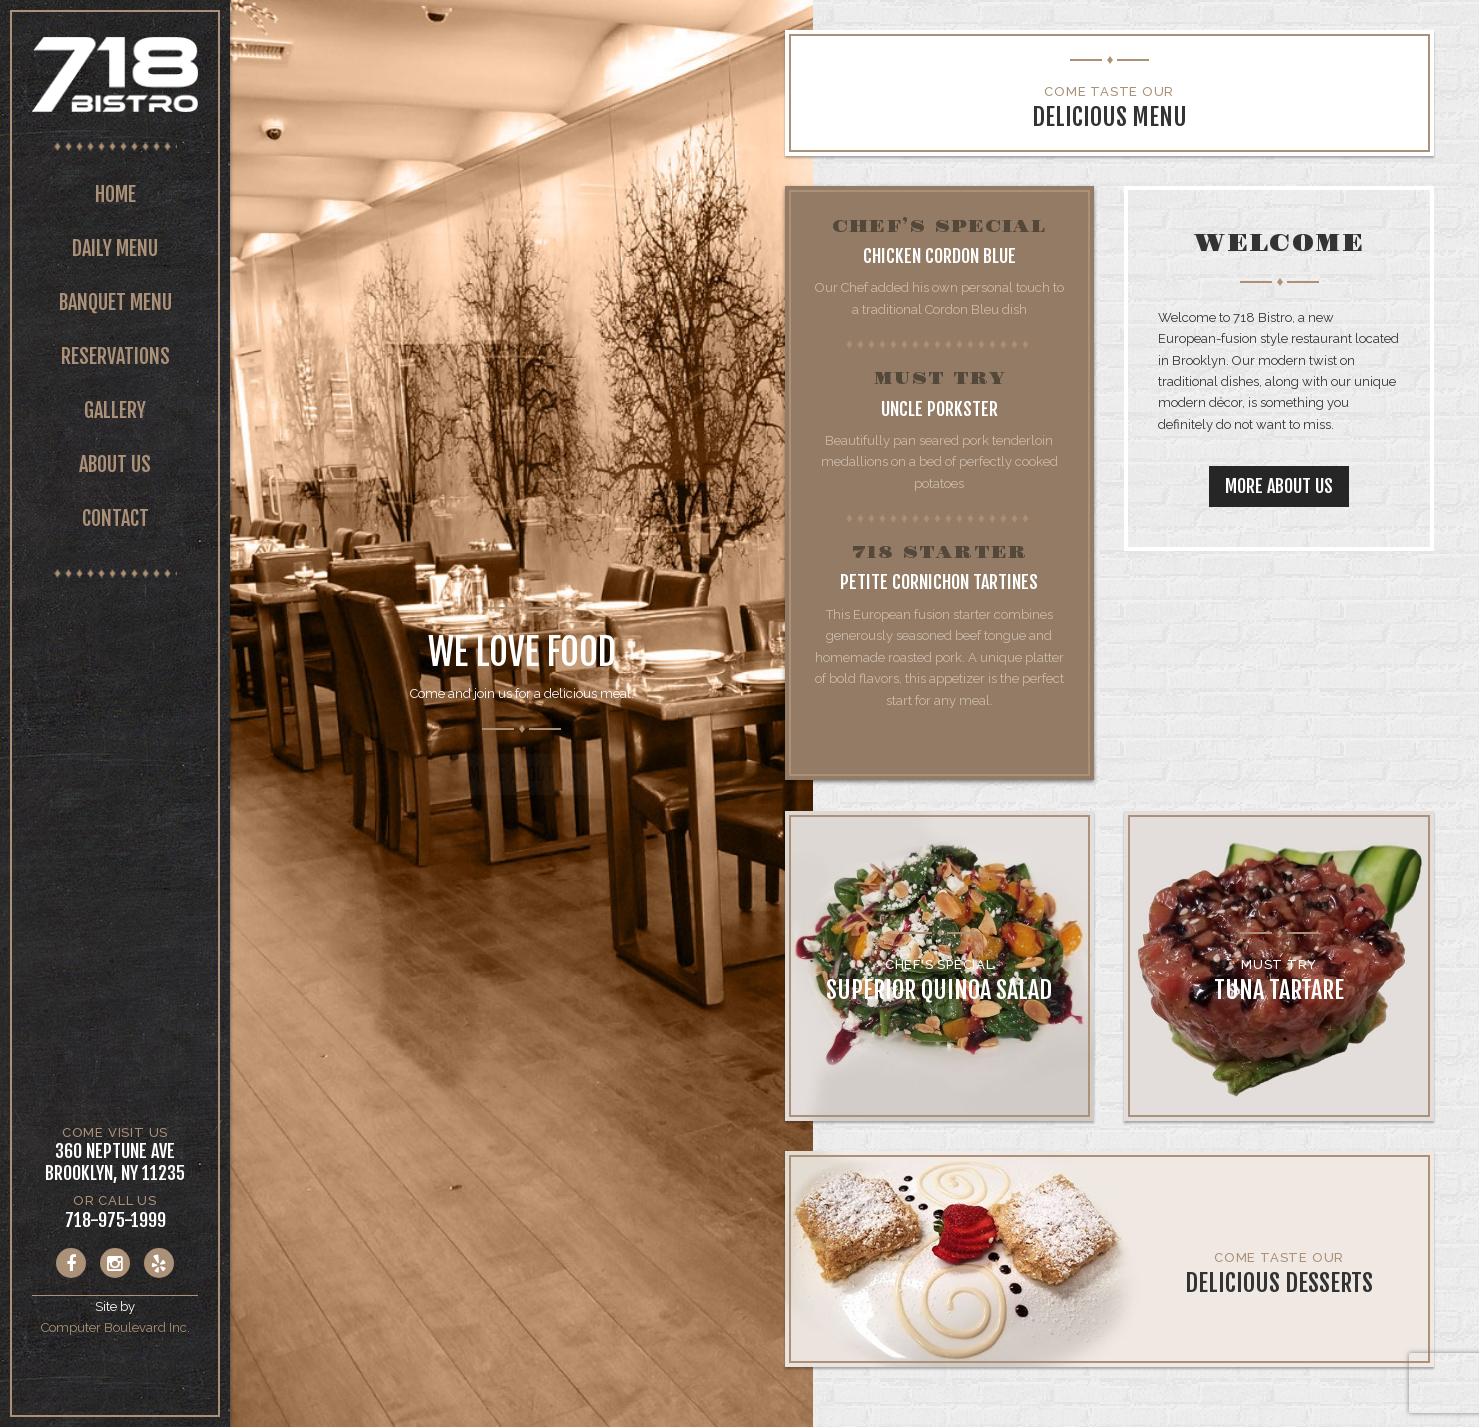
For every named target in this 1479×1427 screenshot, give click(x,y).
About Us (115, 464)
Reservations (115, 356)
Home (115, 194)
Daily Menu (115, 248)
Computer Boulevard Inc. (115, 1327)
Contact (115, 518)
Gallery (115, 410)
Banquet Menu (115, 302)
